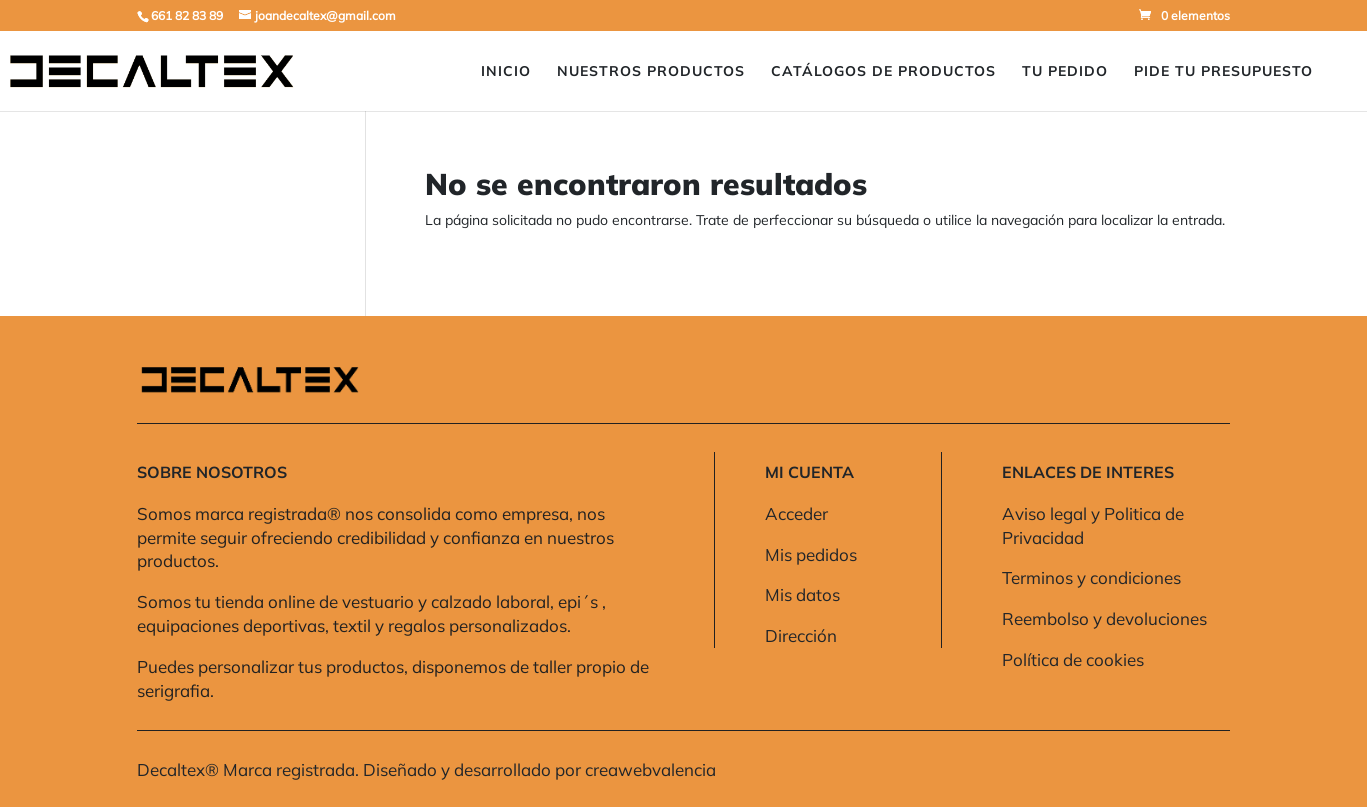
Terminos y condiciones (1091, 577)
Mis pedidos (811, 554)
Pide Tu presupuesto (1223, 72)
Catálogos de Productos (883, 72)
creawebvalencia (650, 769)
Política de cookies (1073, 659)
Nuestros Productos (651, 72)
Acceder (796, 513)
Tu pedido (1065, 72)
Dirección (801, 635)
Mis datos (802, 594)
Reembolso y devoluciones (1104, 618)
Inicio (506, 72)
